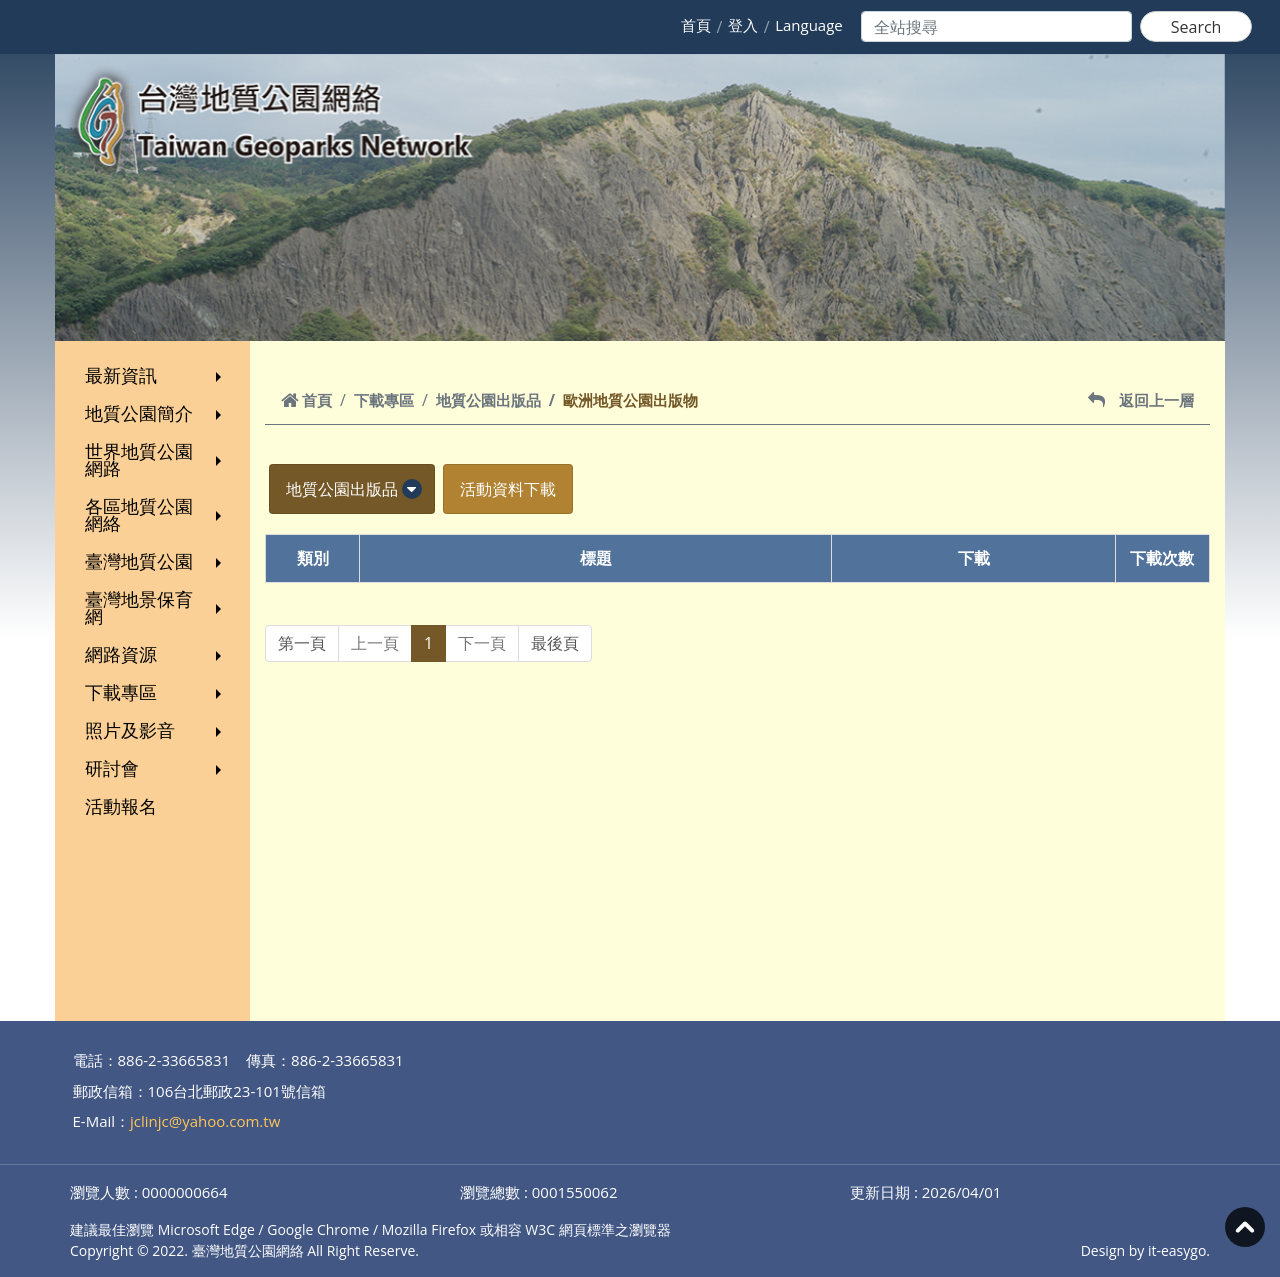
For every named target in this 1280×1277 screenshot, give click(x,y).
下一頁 (482, 643)
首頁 (696, 25)
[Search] (996, 26)
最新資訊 (155, 375)
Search (1196, 27)
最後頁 (555, 643)
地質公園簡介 (155, 413)
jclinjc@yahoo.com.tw (205, 1121)
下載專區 (155, 692)
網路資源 (155, 654)
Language (809, 25)
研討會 (155, 768)
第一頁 (302, 643)
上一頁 (375, 643)
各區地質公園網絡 (155, 514)
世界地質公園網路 (155, 459)
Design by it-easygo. (1145, 1250)
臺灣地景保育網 (155, 607)
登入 (743, 25)
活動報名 (121, 806)
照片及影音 (155, 730)
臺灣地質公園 (155, 561)
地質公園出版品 (488, 400)
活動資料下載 (508, 489)
